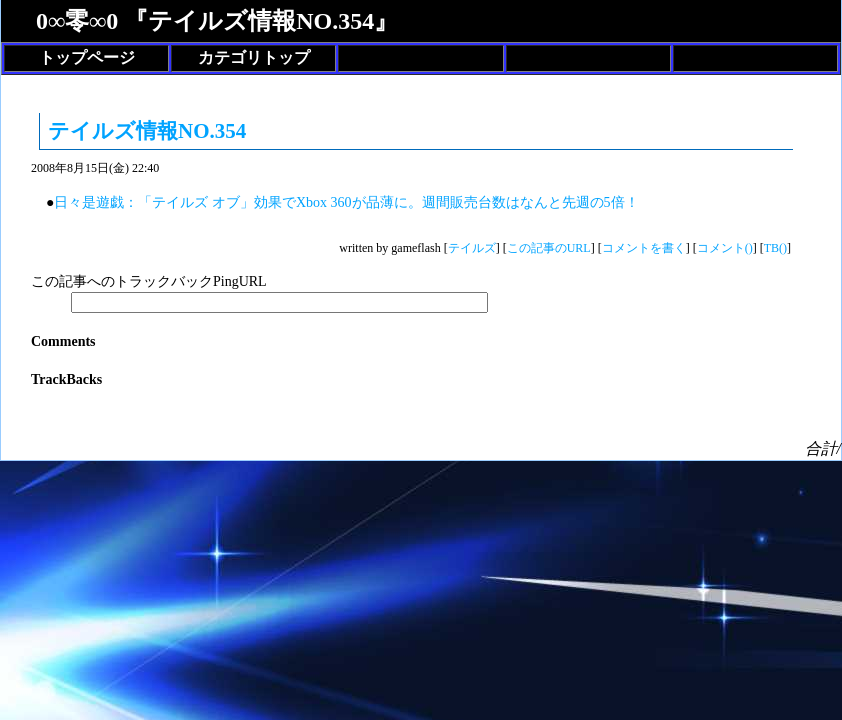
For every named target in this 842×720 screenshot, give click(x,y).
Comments (63, 341)
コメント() (725, 248)
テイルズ (472, 248)
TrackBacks (66, 379)
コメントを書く (644, 248)
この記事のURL (549, 248)
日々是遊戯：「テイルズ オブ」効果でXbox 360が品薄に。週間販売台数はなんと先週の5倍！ (346, 202)
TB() (775, 248)
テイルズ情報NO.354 (147, 131)
